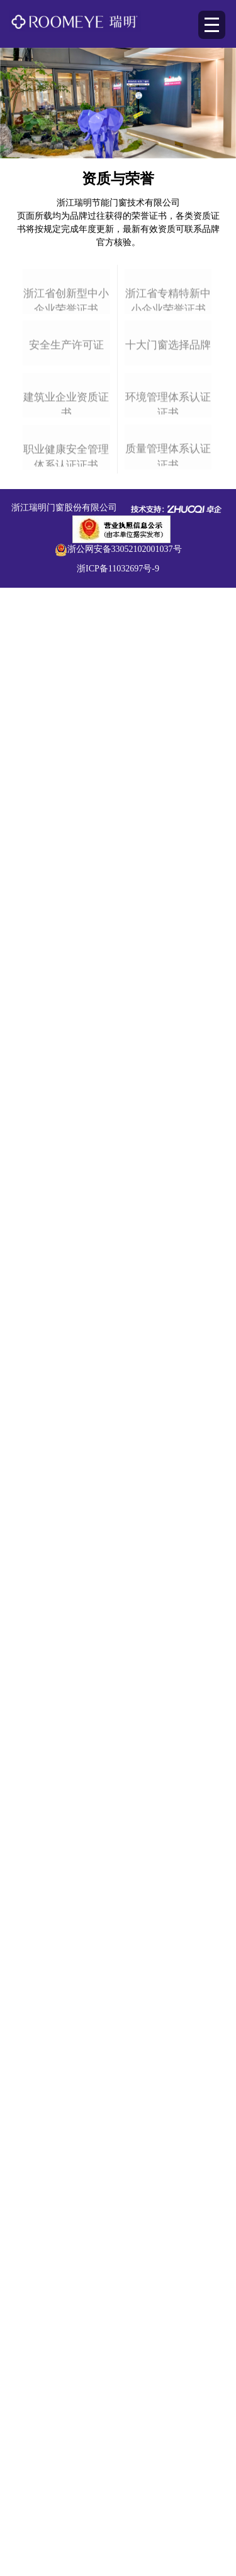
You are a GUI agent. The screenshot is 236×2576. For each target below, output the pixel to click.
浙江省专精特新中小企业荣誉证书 (168, 416)
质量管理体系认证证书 (168, 881)
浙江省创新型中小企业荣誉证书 (66, 417)
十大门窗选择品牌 (168, 566)
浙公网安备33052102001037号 (124, 964)
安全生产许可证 (66, 567)
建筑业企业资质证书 (66, 728)
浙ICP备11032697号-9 (118, 983)
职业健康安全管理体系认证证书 (66, 884)
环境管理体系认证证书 (168, 726)
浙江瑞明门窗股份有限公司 (64, 922)
